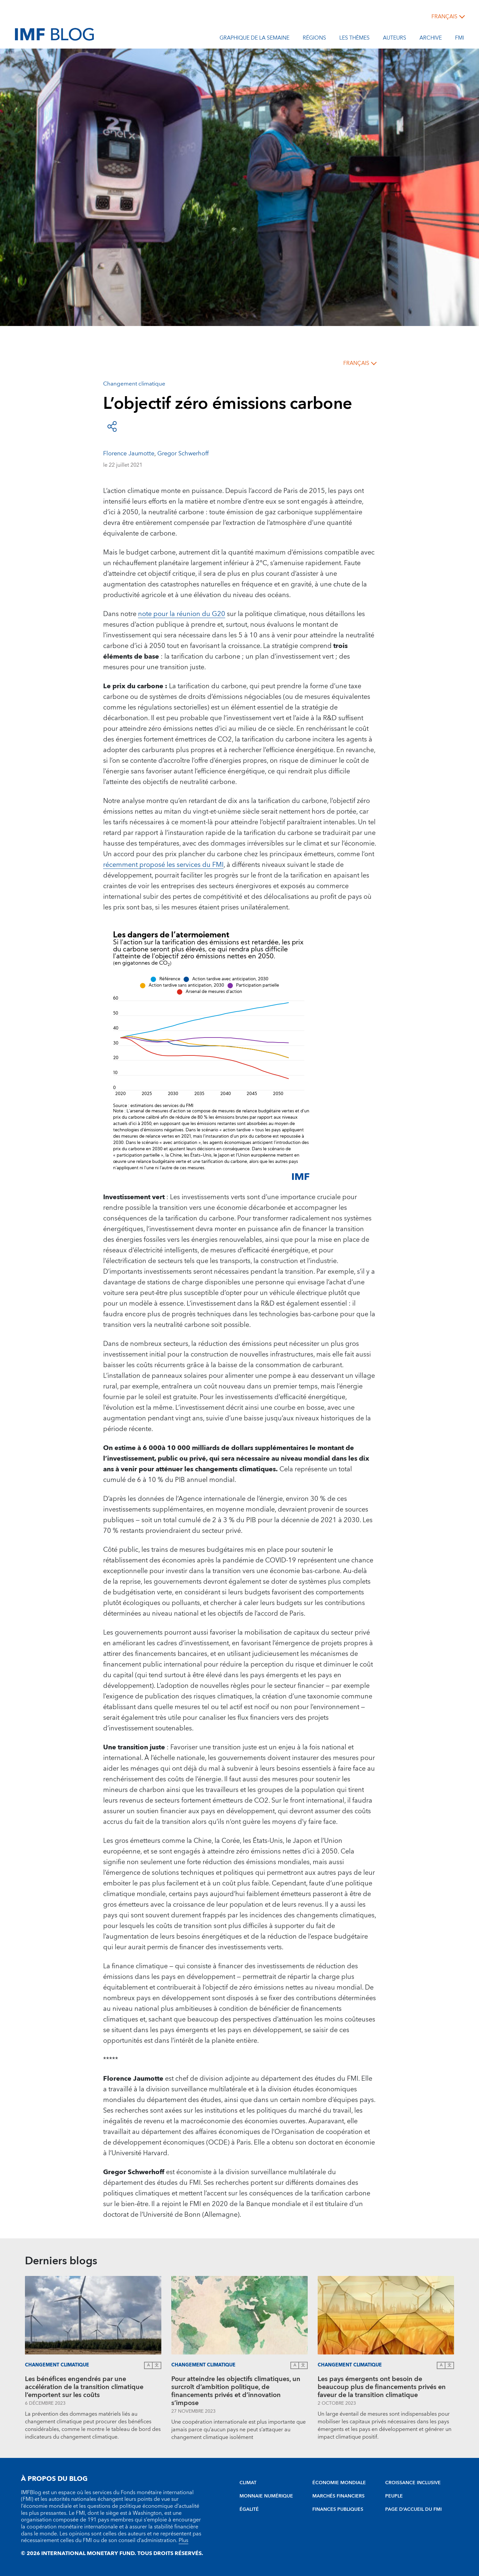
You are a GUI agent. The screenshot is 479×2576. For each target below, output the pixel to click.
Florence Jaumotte (128, 453)
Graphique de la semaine (254, 39)
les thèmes (354, 39)
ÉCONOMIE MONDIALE (339, 2483)
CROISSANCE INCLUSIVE (413, 2483)
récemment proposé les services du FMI (163, 865)
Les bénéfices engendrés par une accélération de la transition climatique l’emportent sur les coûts (84, 2387)
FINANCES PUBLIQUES (337, 2509)
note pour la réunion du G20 (181, 614)
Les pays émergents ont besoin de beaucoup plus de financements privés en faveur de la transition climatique (382, 2387)
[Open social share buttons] (112, 426)
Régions (314, 39)
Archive (430, 39)
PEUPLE (394, 2496)
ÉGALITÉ (249, 2509)
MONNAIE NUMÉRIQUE (266, 2496)
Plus (183, 2540)
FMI (459, 39)
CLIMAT (248, 2483)
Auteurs (394, 39)
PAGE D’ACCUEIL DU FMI (413, 2509)
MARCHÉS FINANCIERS (338, 2496)
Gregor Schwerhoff (183, 453)
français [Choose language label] (444, 17)
